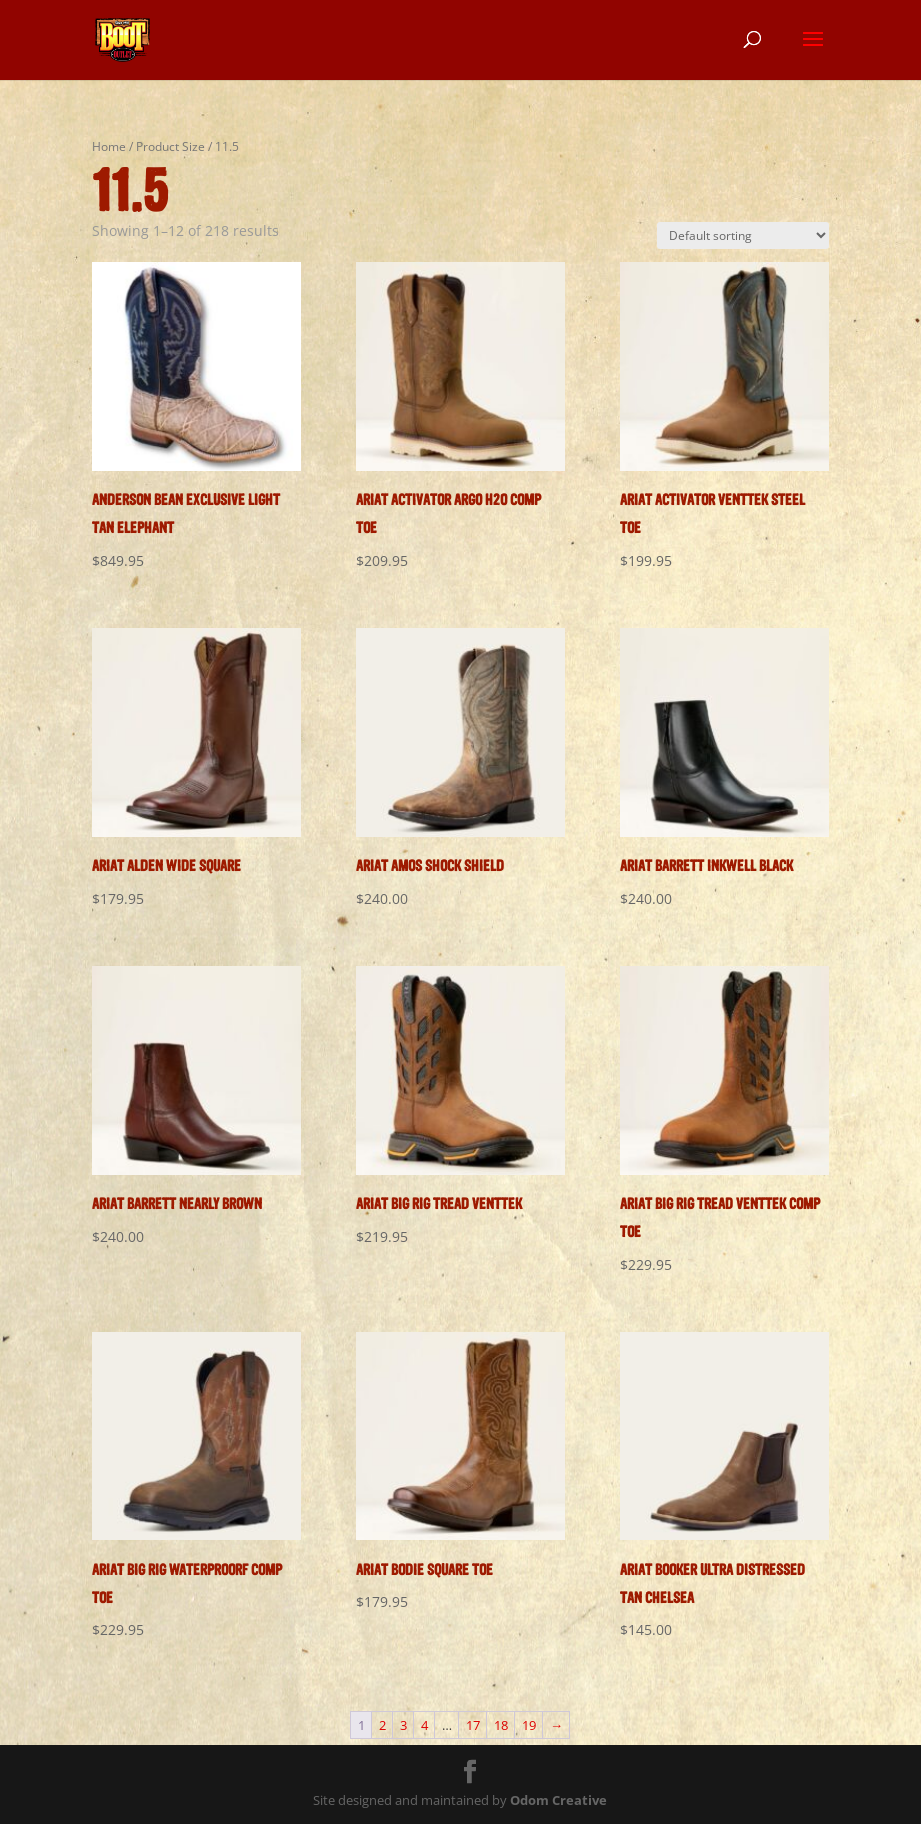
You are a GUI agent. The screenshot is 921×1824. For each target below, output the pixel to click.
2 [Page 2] (382, 1725)
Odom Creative (558, 1800)
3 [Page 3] (403, 1725)
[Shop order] (743, 235)
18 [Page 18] (501, 1725)
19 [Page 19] (529, 1725)
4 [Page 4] (424, 1725)
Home (109, 146)
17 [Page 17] (473, 1725)
